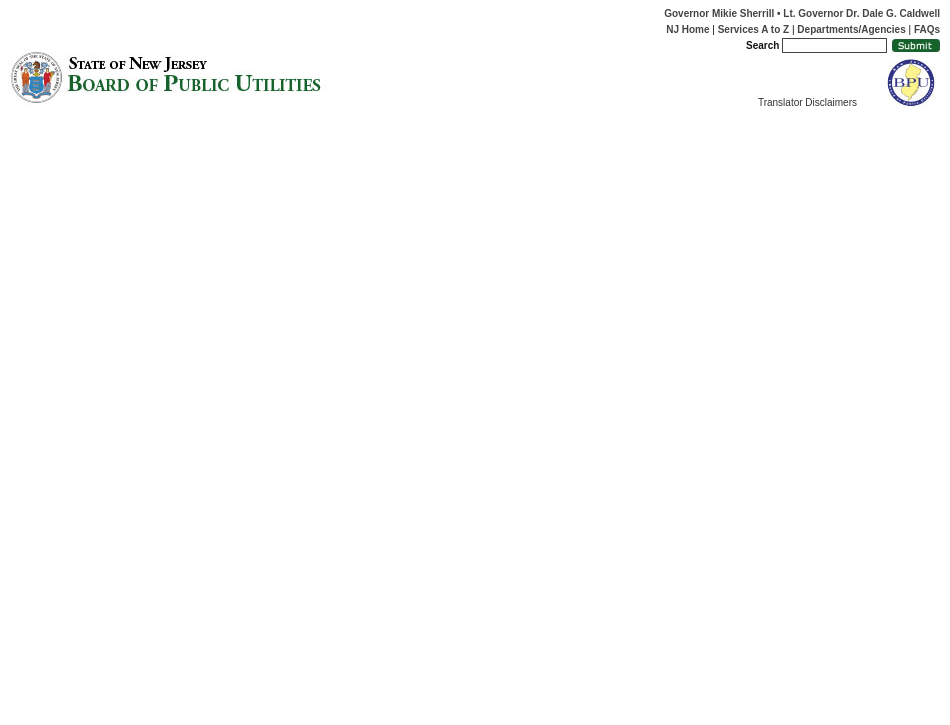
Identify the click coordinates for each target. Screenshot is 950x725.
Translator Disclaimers (807, 102)
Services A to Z (754, 29)
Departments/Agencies (851, 29)
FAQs (927, 29)
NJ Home (687, 29)
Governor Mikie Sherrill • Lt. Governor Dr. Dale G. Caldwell (802, 13)
